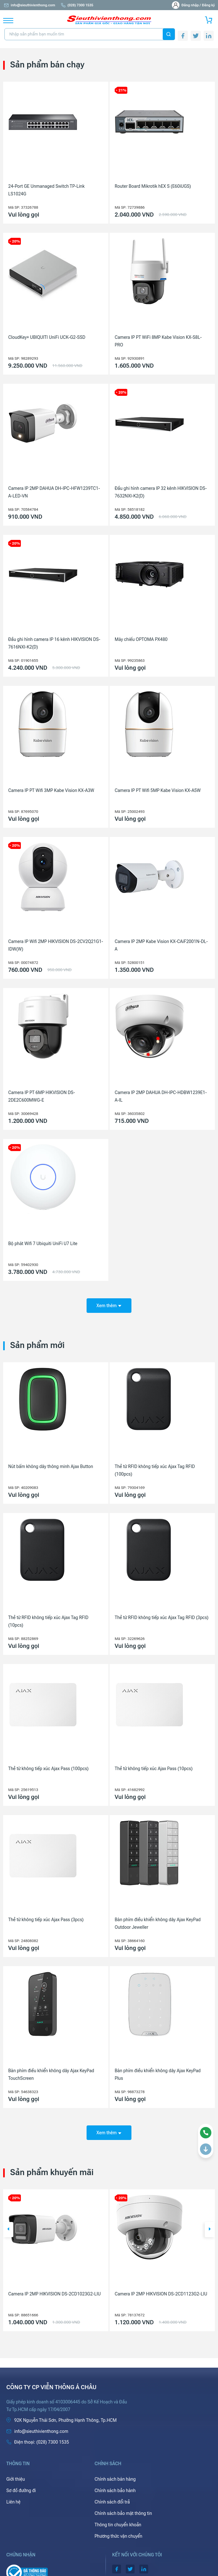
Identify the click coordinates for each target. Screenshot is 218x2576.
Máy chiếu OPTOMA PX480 (141, 639)
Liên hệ (13, 2501)
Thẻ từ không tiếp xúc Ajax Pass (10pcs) (153, 1768)
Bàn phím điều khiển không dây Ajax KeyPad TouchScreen (51, 2074)
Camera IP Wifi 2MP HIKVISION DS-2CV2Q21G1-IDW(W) (55, 945)
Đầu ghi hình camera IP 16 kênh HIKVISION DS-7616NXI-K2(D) (54, 643)
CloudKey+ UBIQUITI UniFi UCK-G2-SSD (46, 337)
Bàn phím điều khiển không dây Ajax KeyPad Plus (158, 2074)
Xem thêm (108, 1305)
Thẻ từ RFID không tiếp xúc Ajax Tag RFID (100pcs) (155, 1470)
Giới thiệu (15, 2479)
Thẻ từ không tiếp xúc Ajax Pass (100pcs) (48, 1768)
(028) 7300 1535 (77, 5)
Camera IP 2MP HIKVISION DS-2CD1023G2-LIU (54, 2293)
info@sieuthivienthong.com (29, 5)
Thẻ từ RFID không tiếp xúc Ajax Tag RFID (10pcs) (48, 1621)
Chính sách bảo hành (115, 2490)
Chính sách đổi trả (112, 2501)
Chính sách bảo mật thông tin (123, 2513)
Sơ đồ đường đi (21, 2490)
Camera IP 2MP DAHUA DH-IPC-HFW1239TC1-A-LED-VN (54, 492)
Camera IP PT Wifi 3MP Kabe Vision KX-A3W (51, 790)
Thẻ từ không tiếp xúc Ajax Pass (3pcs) (46, 1919)
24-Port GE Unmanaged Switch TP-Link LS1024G (46, 190)
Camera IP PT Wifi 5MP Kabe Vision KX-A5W (158, 790)
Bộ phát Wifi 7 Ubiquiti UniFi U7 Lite (42, 1243)
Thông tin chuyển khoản (117, 2524)
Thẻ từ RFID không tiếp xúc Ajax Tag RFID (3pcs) (162, 1617)
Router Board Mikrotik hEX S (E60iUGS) (153, 186)
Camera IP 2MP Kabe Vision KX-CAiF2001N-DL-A (161, 945)
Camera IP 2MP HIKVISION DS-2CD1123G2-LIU (161, 2293)
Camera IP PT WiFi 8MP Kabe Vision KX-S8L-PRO (158, 341)
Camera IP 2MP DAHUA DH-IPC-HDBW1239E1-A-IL (161, 1096)
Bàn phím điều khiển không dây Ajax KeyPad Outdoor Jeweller (158, 1923)
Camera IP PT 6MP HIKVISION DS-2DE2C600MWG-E (41, 1096)
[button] (8, 2229)
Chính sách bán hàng (115, 2479)
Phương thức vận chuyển (118, 2536)
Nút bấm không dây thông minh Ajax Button (50, 1466)
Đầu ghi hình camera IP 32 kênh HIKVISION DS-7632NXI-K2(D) (161, 492)
